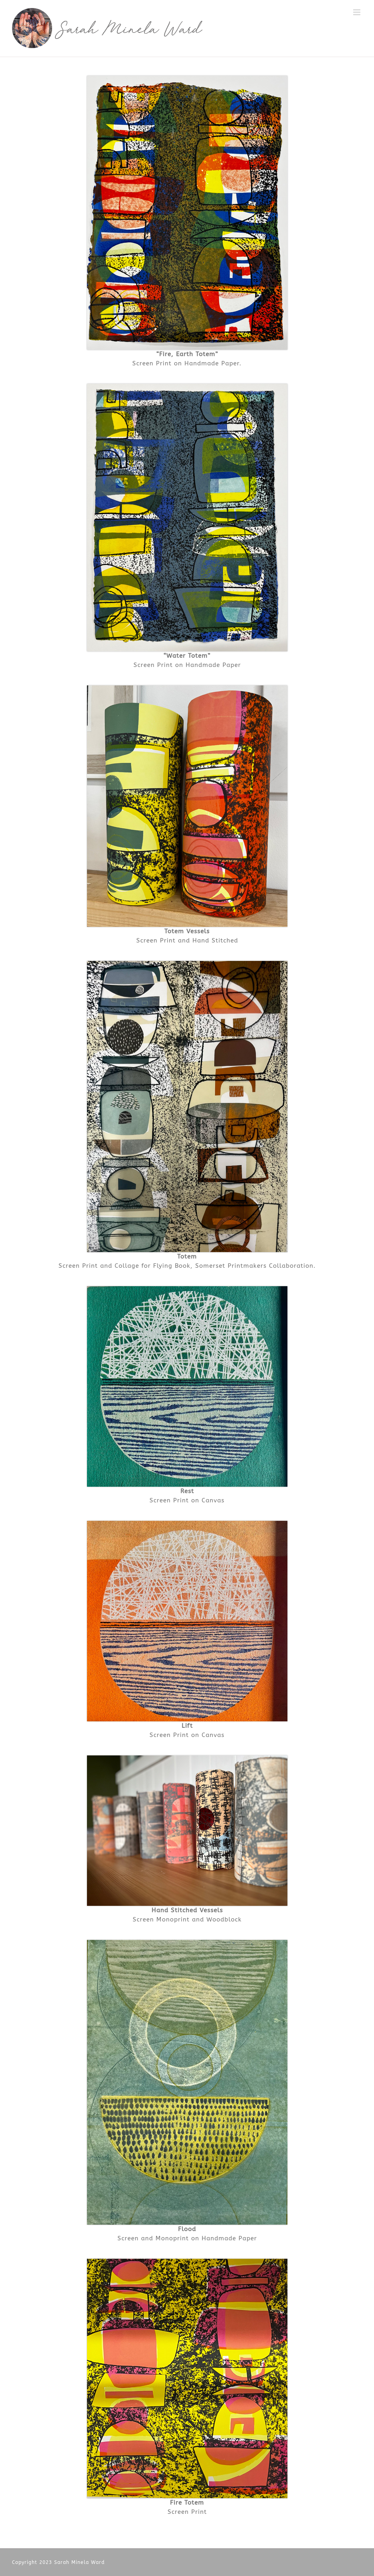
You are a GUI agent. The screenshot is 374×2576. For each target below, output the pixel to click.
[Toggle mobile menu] (357, 12)
